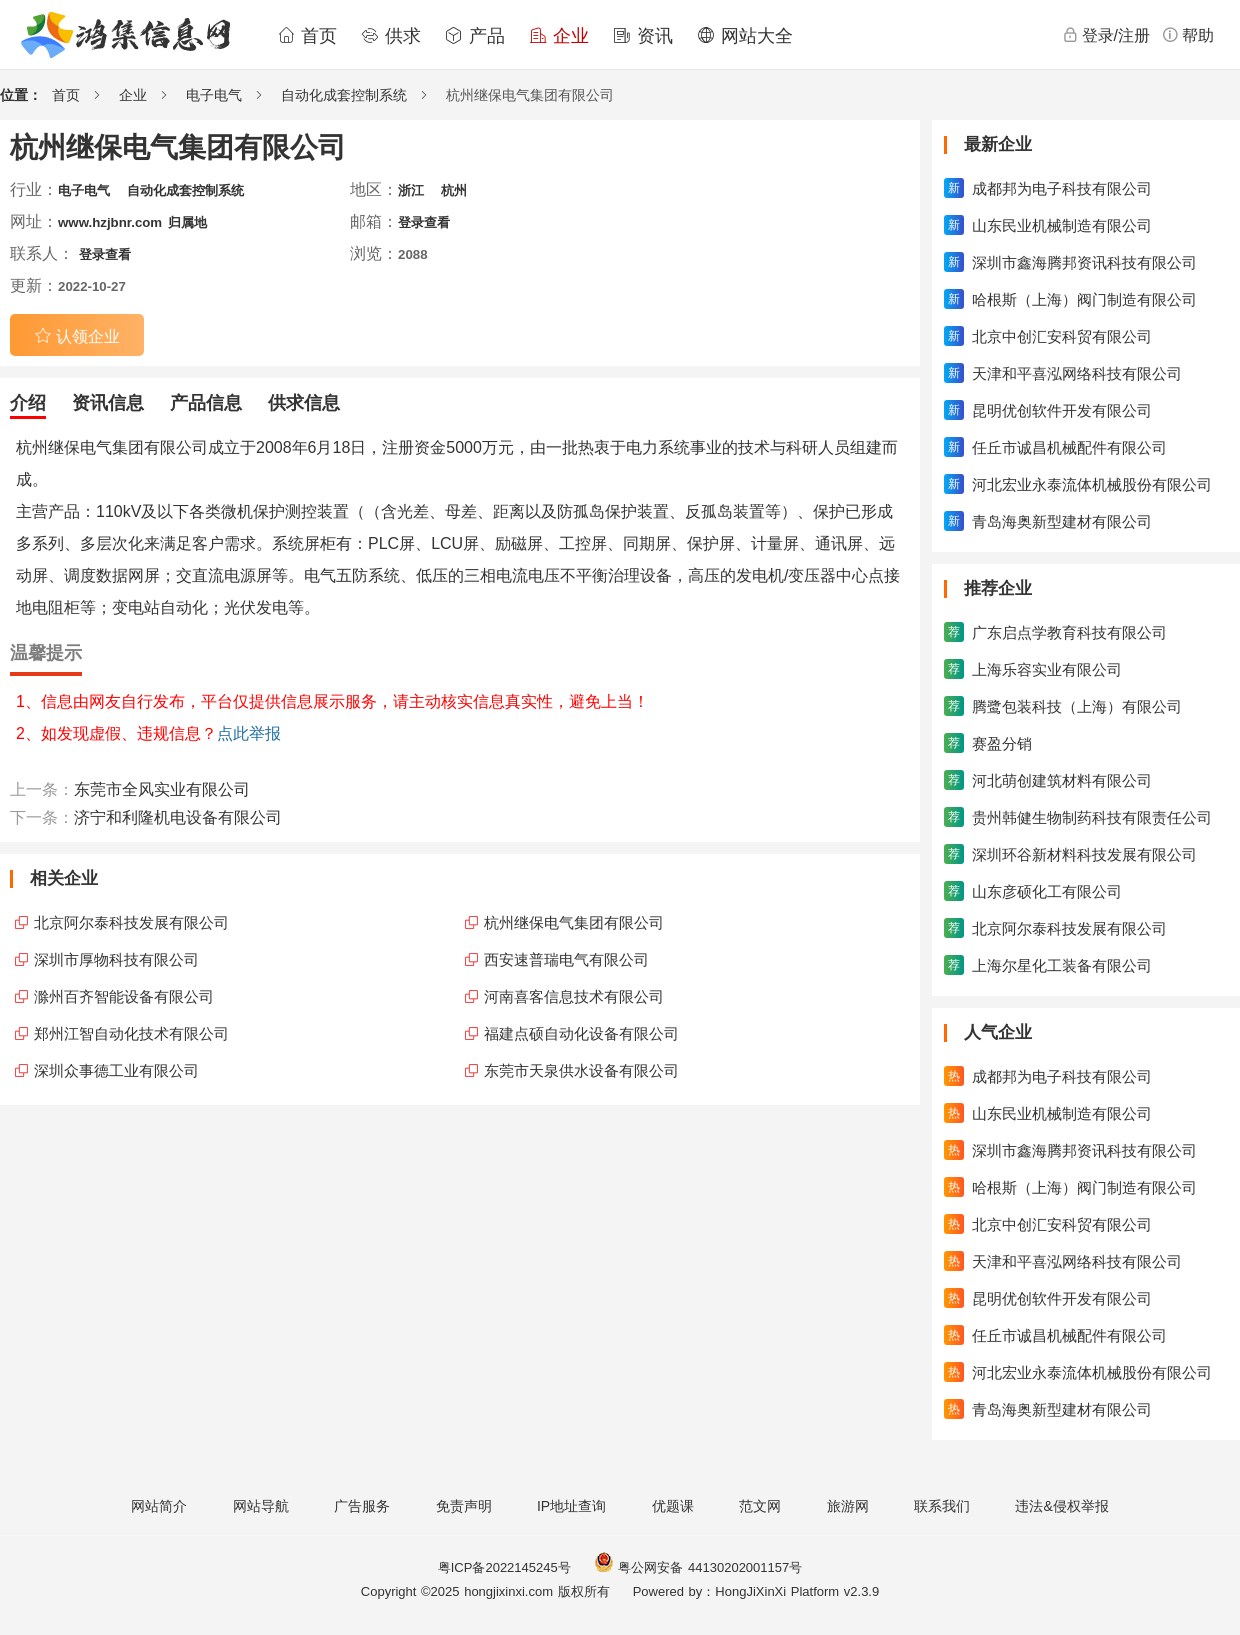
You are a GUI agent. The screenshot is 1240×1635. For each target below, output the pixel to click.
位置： (21, 95)
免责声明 (464, 1506)
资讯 (643, 36)
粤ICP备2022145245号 (504, 1567)
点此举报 (249, 733)
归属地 (187, 222)
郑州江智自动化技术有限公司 (131, 1033)
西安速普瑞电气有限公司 (566, 959)
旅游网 (848, 1506)
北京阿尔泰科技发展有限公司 (131, 922)
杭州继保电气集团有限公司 (574, 922)
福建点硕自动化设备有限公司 (581, 1033)
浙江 (411, 190)
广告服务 (362, 1506)
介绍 (28, 403)
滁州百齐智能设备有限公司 (124, 996)
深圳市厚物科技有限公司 (116, 959)
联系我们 (942, 1506)
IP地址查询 (571, 1506)
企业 (559, 36)
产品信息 (206, 403)
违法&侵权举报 (1061, 1506)
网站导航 (261, 1506)
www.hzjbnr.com (110, 222)
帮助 (1188, 35)
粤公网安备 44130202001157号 (698, 1567)
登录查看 (424, 222)
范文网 (760, 1506)
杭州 (454, 190)
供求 (391, 36)
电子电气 (214, 95)
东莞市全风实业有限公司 (162, 789)
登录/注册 (1106, 35)
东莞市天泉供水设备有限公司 (581, 1070)
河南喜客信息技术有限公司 (574, 996)
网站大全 (745, 36)
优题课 (673, 1506)
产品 (475, 36)
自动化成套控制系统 (344, 95)
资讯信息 (108, 403)
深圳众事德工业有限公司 (116, 1070)
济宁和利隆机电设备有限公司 (178, 817)
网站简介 (159, 1506)
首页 (307, 36)
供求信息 (304, 403)
